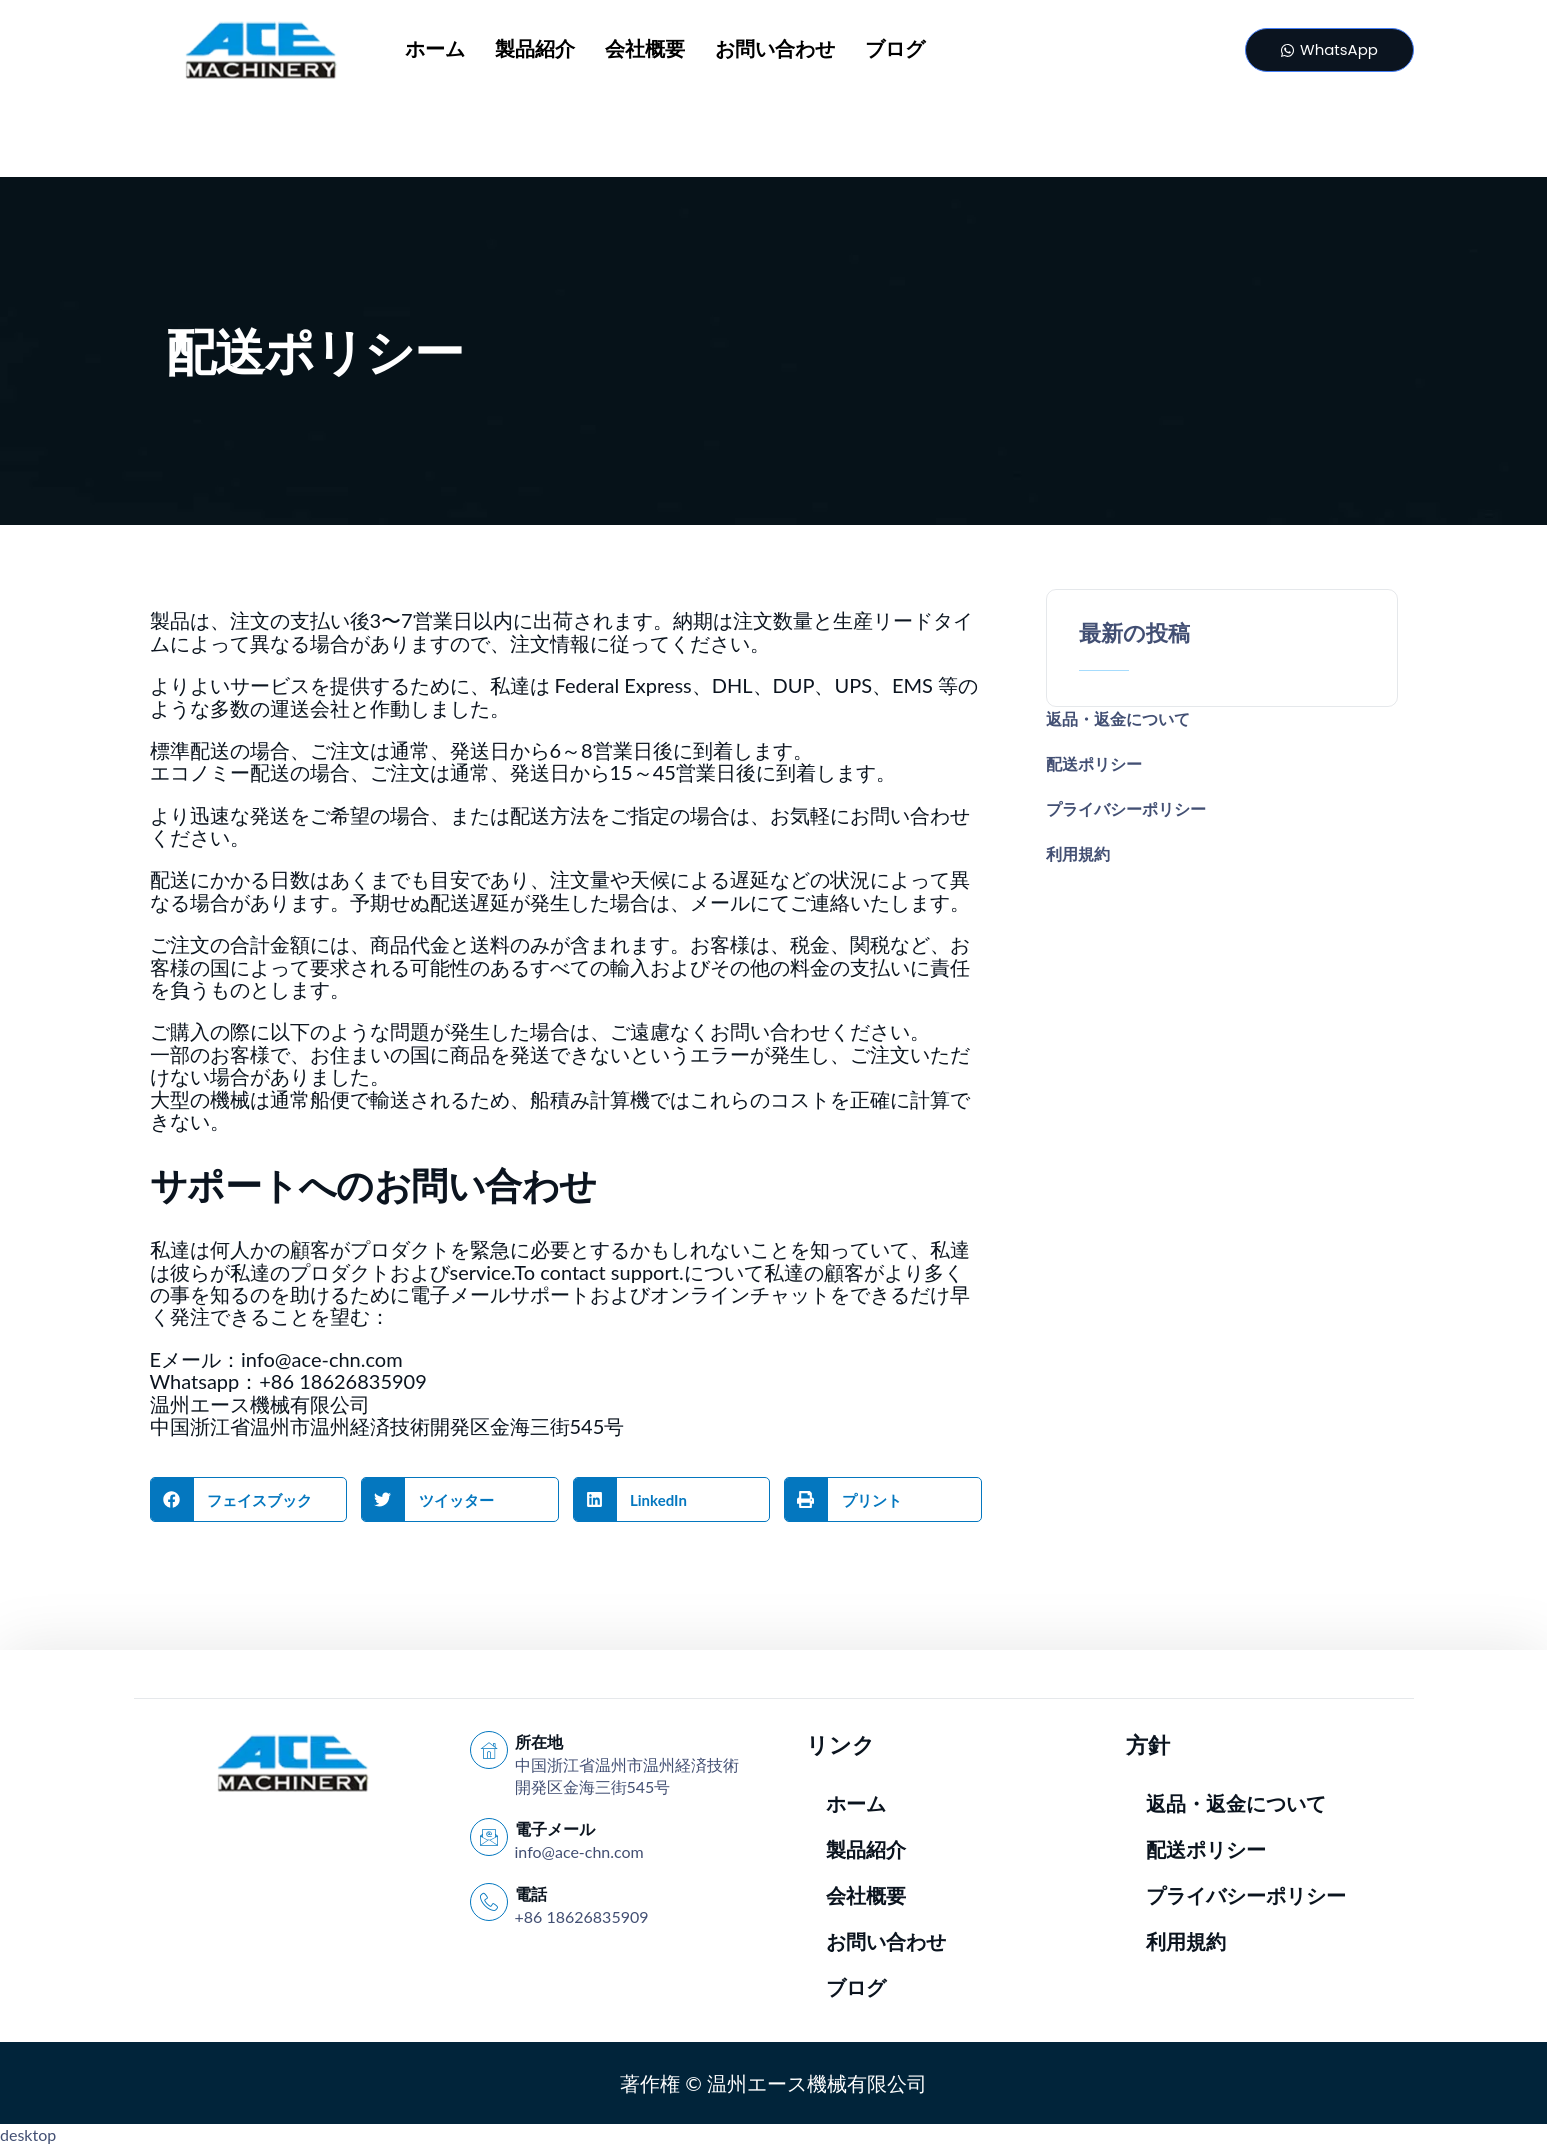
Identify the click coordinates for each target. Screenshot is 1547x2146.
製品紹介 (535, 50)
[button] (249, 1499)
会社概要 (645, 50)
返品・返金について (1118, 718)
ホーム (435, 50)
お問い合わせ (775, 50)
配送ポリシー (1094, 763)
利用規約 (1078, 853)
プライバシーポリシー (1126, 808)
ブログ (895, 50)
